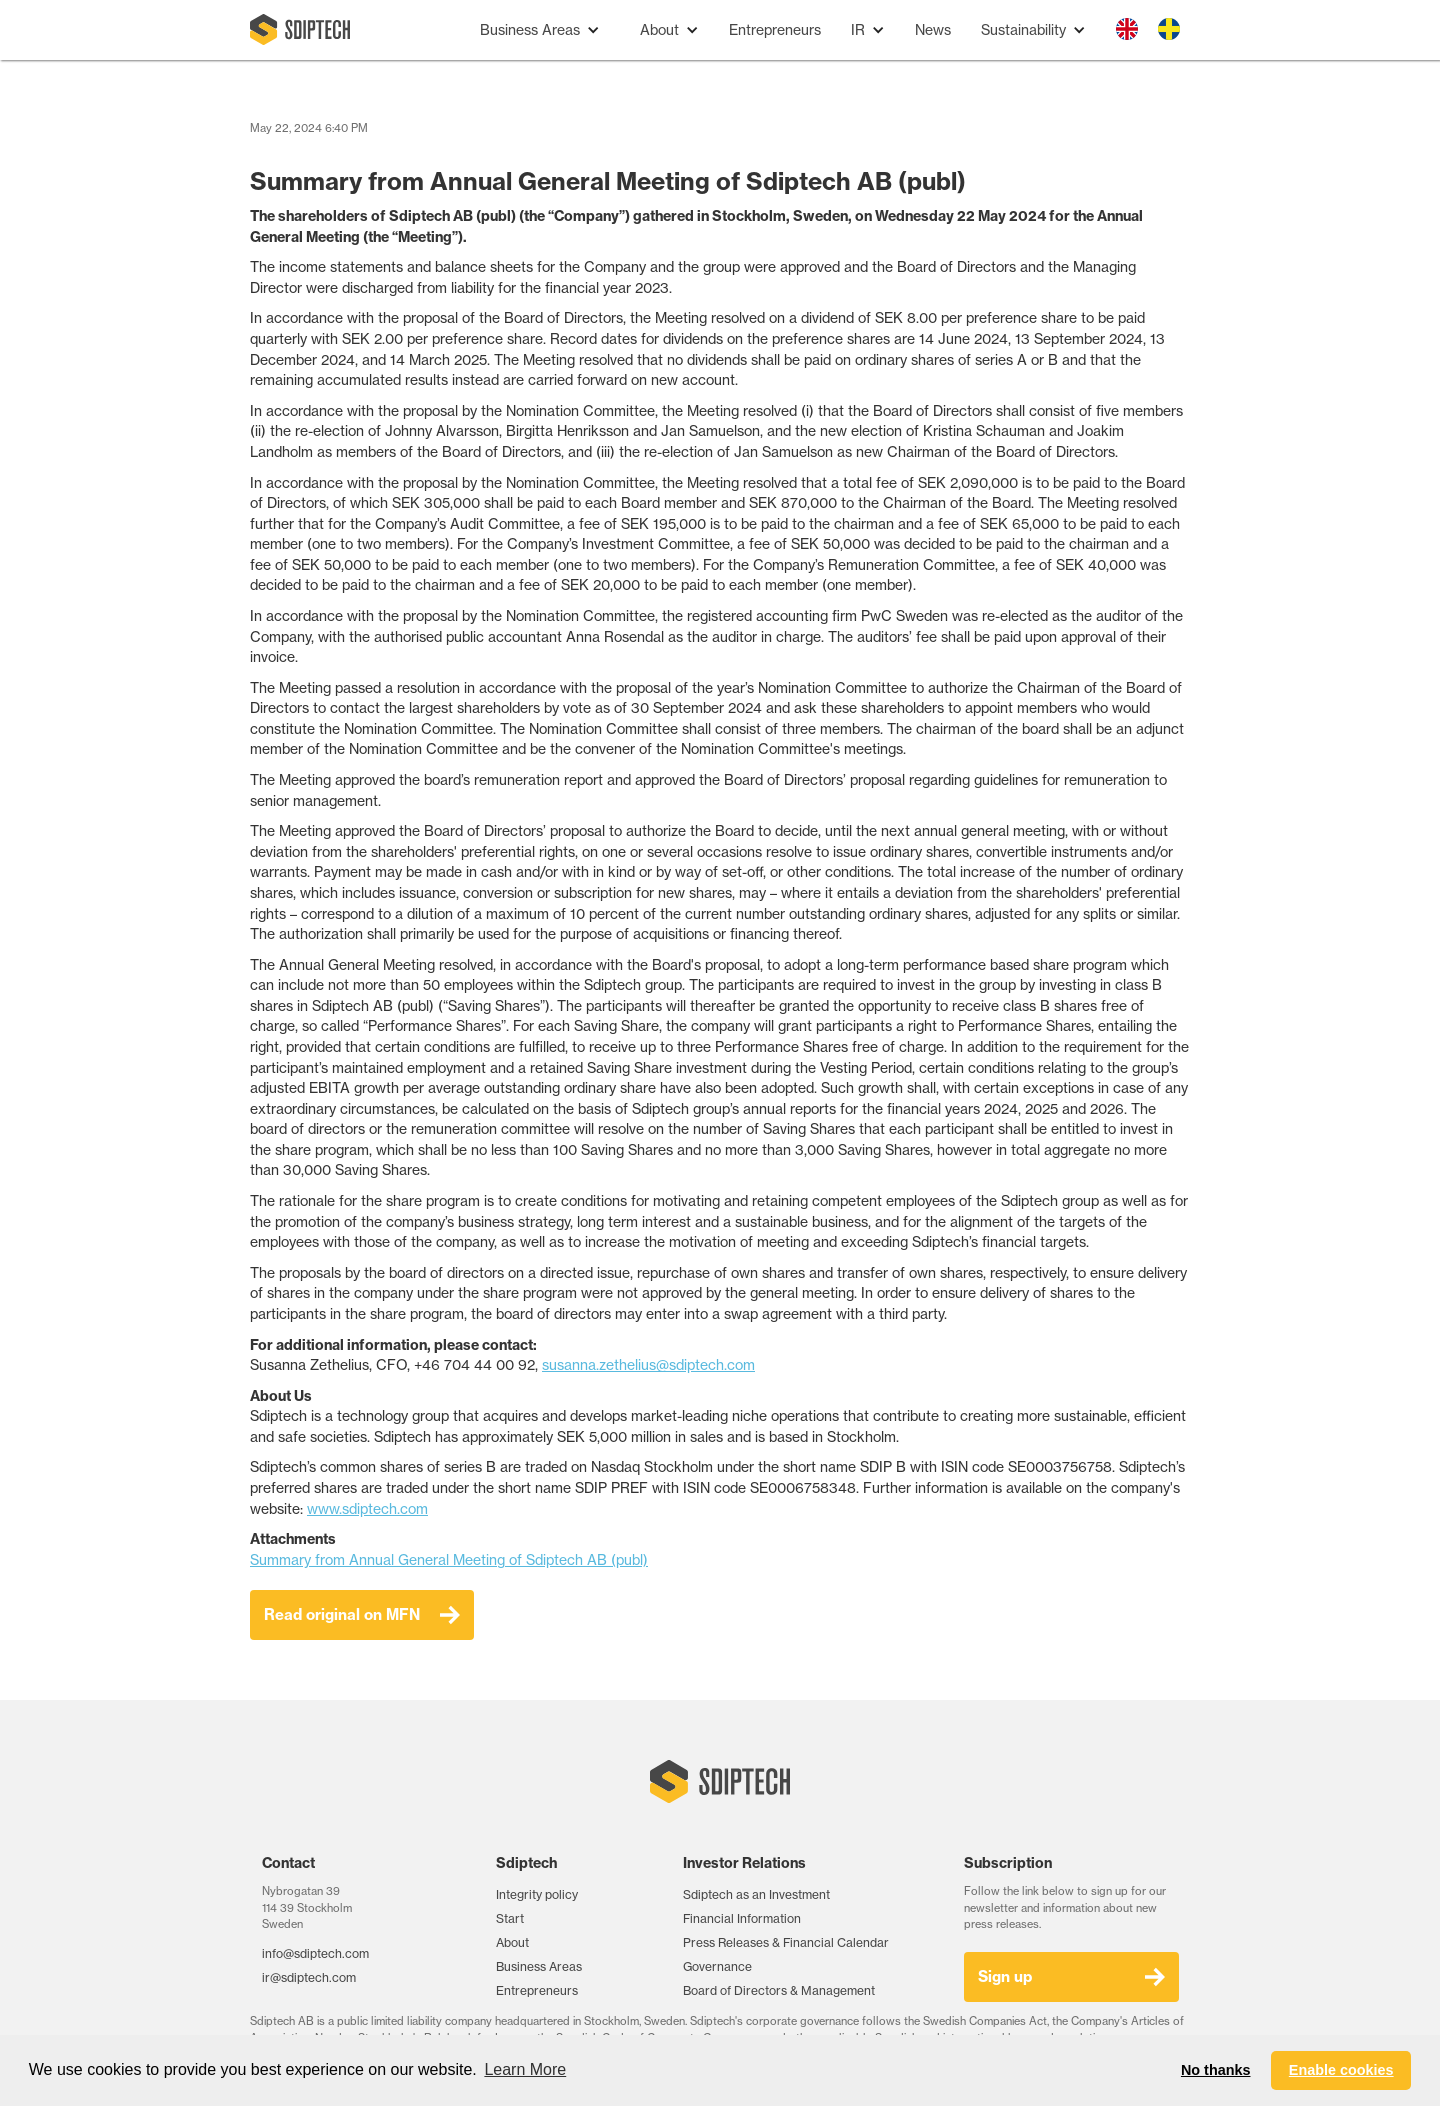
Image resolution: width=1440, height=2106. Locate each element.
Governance (717, 1966)
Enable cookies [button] (1341, 2070)
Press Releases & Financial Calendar (786, 1942)
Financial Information (742, 1918)
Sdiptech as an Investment (756, 1894)
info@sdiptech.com (315, 1953)
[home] (300, 30)
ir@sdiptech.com (309, 1977)
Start (510, 1918)
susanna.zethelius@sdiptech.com (648, 1365)
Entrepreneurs (775, 30)
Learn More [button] (525, 2069)
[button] (540, 30)
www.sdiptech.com (367, 1509)
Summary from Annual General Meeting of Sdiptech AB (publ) (449, 1560)
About (512, 1942)
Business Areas (539, 1966)
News (933, 30)
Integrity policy (537, 1894)
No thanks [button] (1216, 2070)
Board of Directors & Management (779, 1990)
